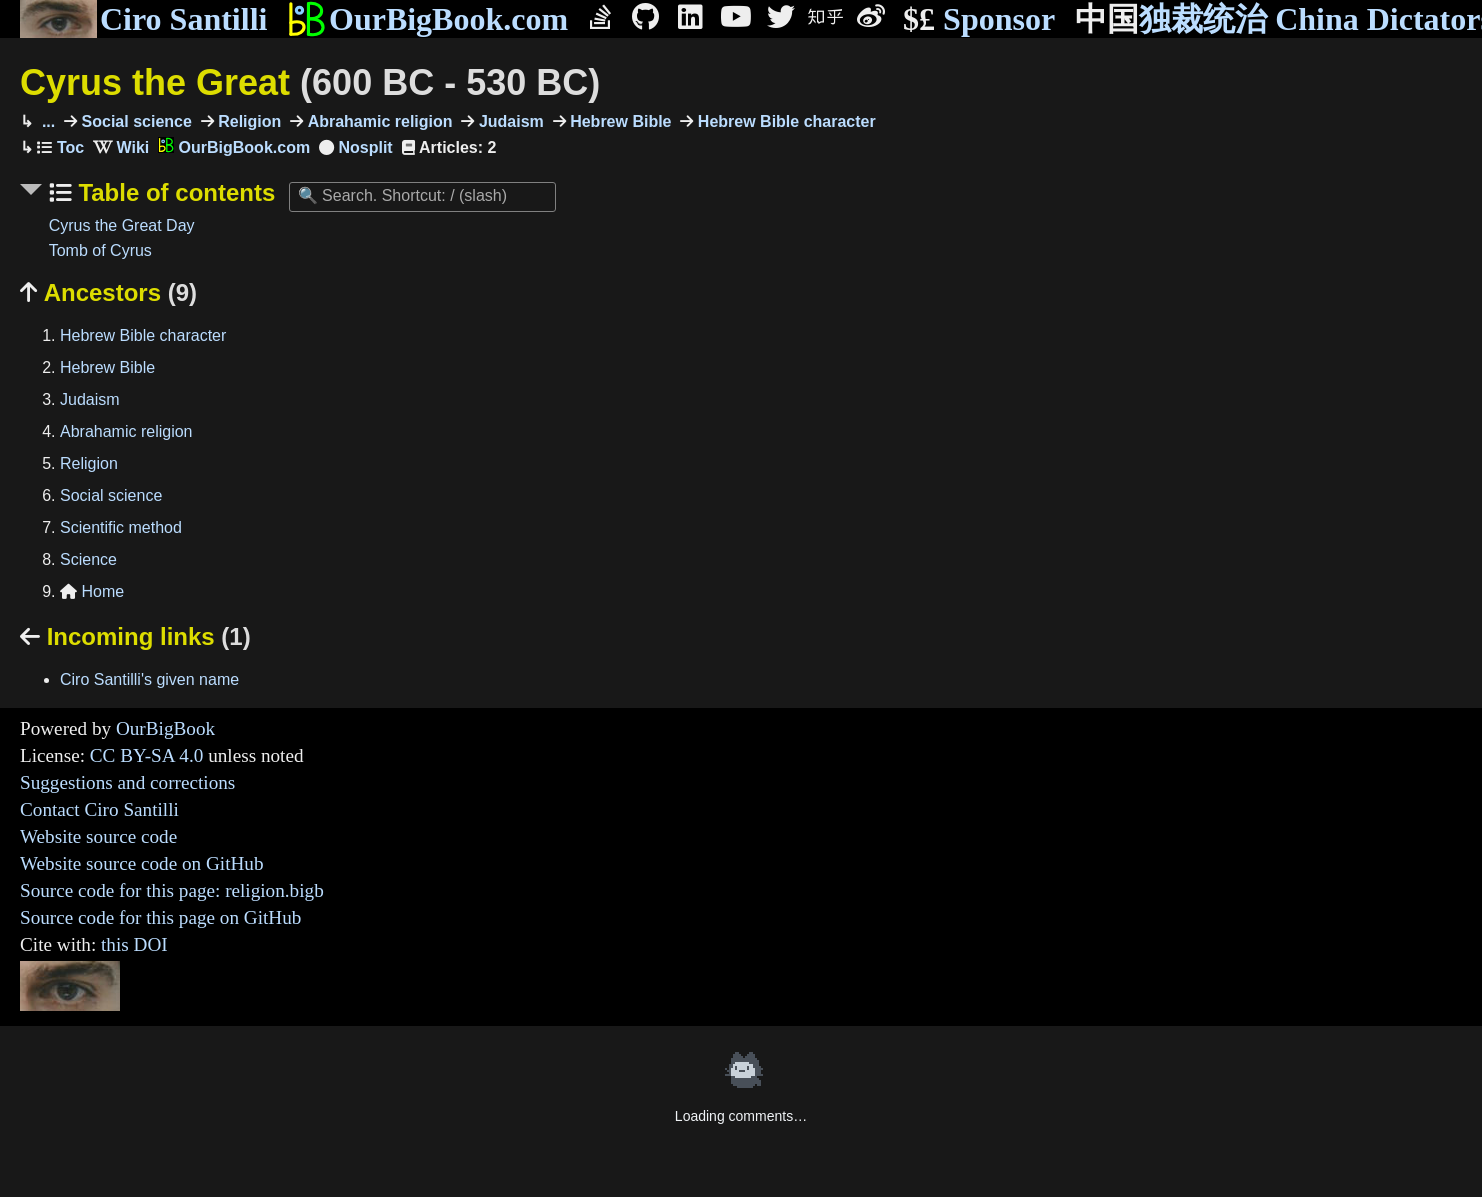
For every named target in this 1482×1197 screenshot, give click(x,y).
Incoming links (135, 636)
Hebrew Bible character (784, 121)
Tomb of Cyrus (100, 250)
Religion (248, 121)
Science (88, 559)
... (46, 121)
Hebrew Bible (619, 121)
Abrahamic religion (377, 121)
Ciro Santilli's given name (149, 679)
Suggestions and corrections (127, 782)
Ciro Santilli (143, 19)
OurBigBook (165, 728)
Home (92, 591)
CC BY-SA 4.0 (147, 755)
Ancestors (108, 292)
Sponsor (979, 19)
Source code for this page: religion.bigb (172, 890)
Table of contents (174, 192)
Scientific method (121, 527)
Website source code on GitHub (142, 863)
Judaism (508, 121)
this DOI (134, 944)
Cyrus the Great (310, 82)
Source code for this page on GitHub (160, 917)
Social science (134, 121)
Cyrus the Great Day (122, 225)
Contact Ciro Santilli (99, 809)
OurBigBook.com (427, 19)
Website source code (98, 836)
